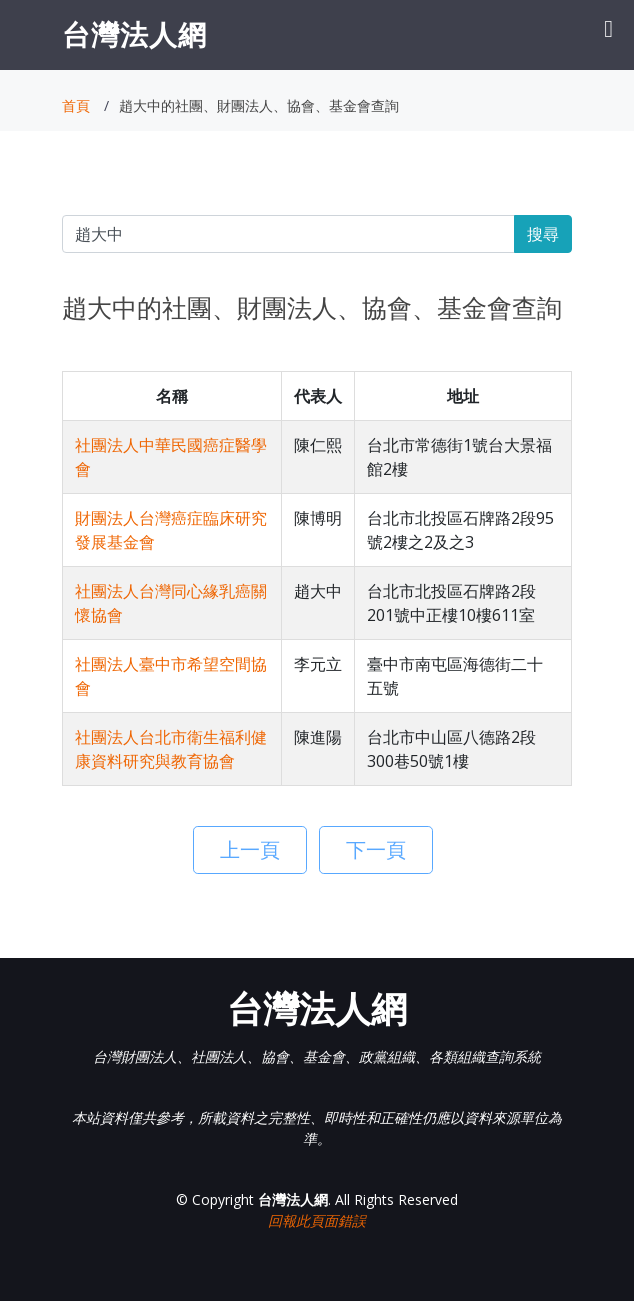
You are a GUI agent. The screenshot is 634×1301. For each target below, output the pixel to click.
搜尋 (543, 234)
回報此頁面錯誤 (317, 1220)
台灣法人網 (134, 34)
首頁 (76, 105)
